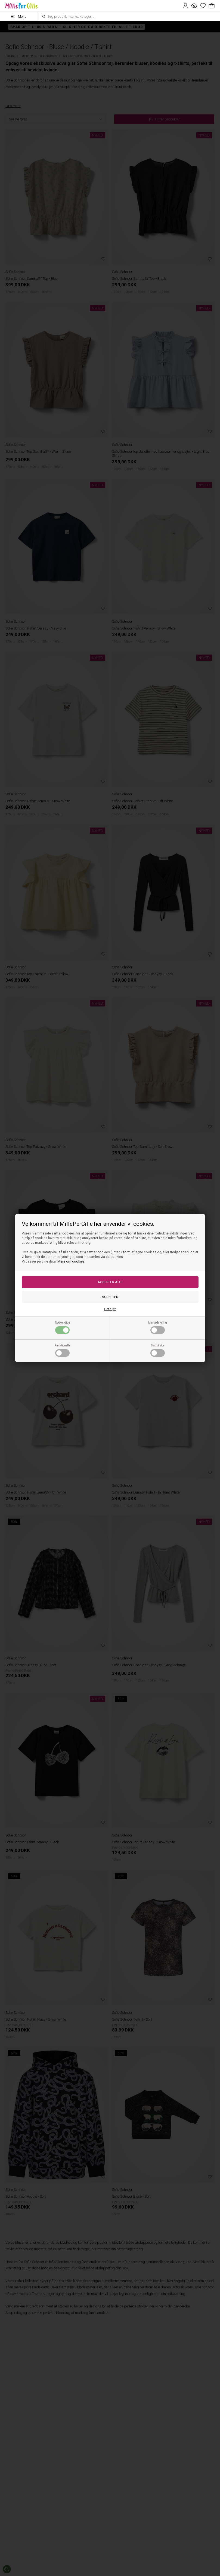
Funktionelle (62, 1350)
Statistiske (157, 1350)
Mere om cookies (71, 1261)
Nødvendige (62, 1327)
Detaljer (110, 1309)
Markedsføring (157, 1327)
